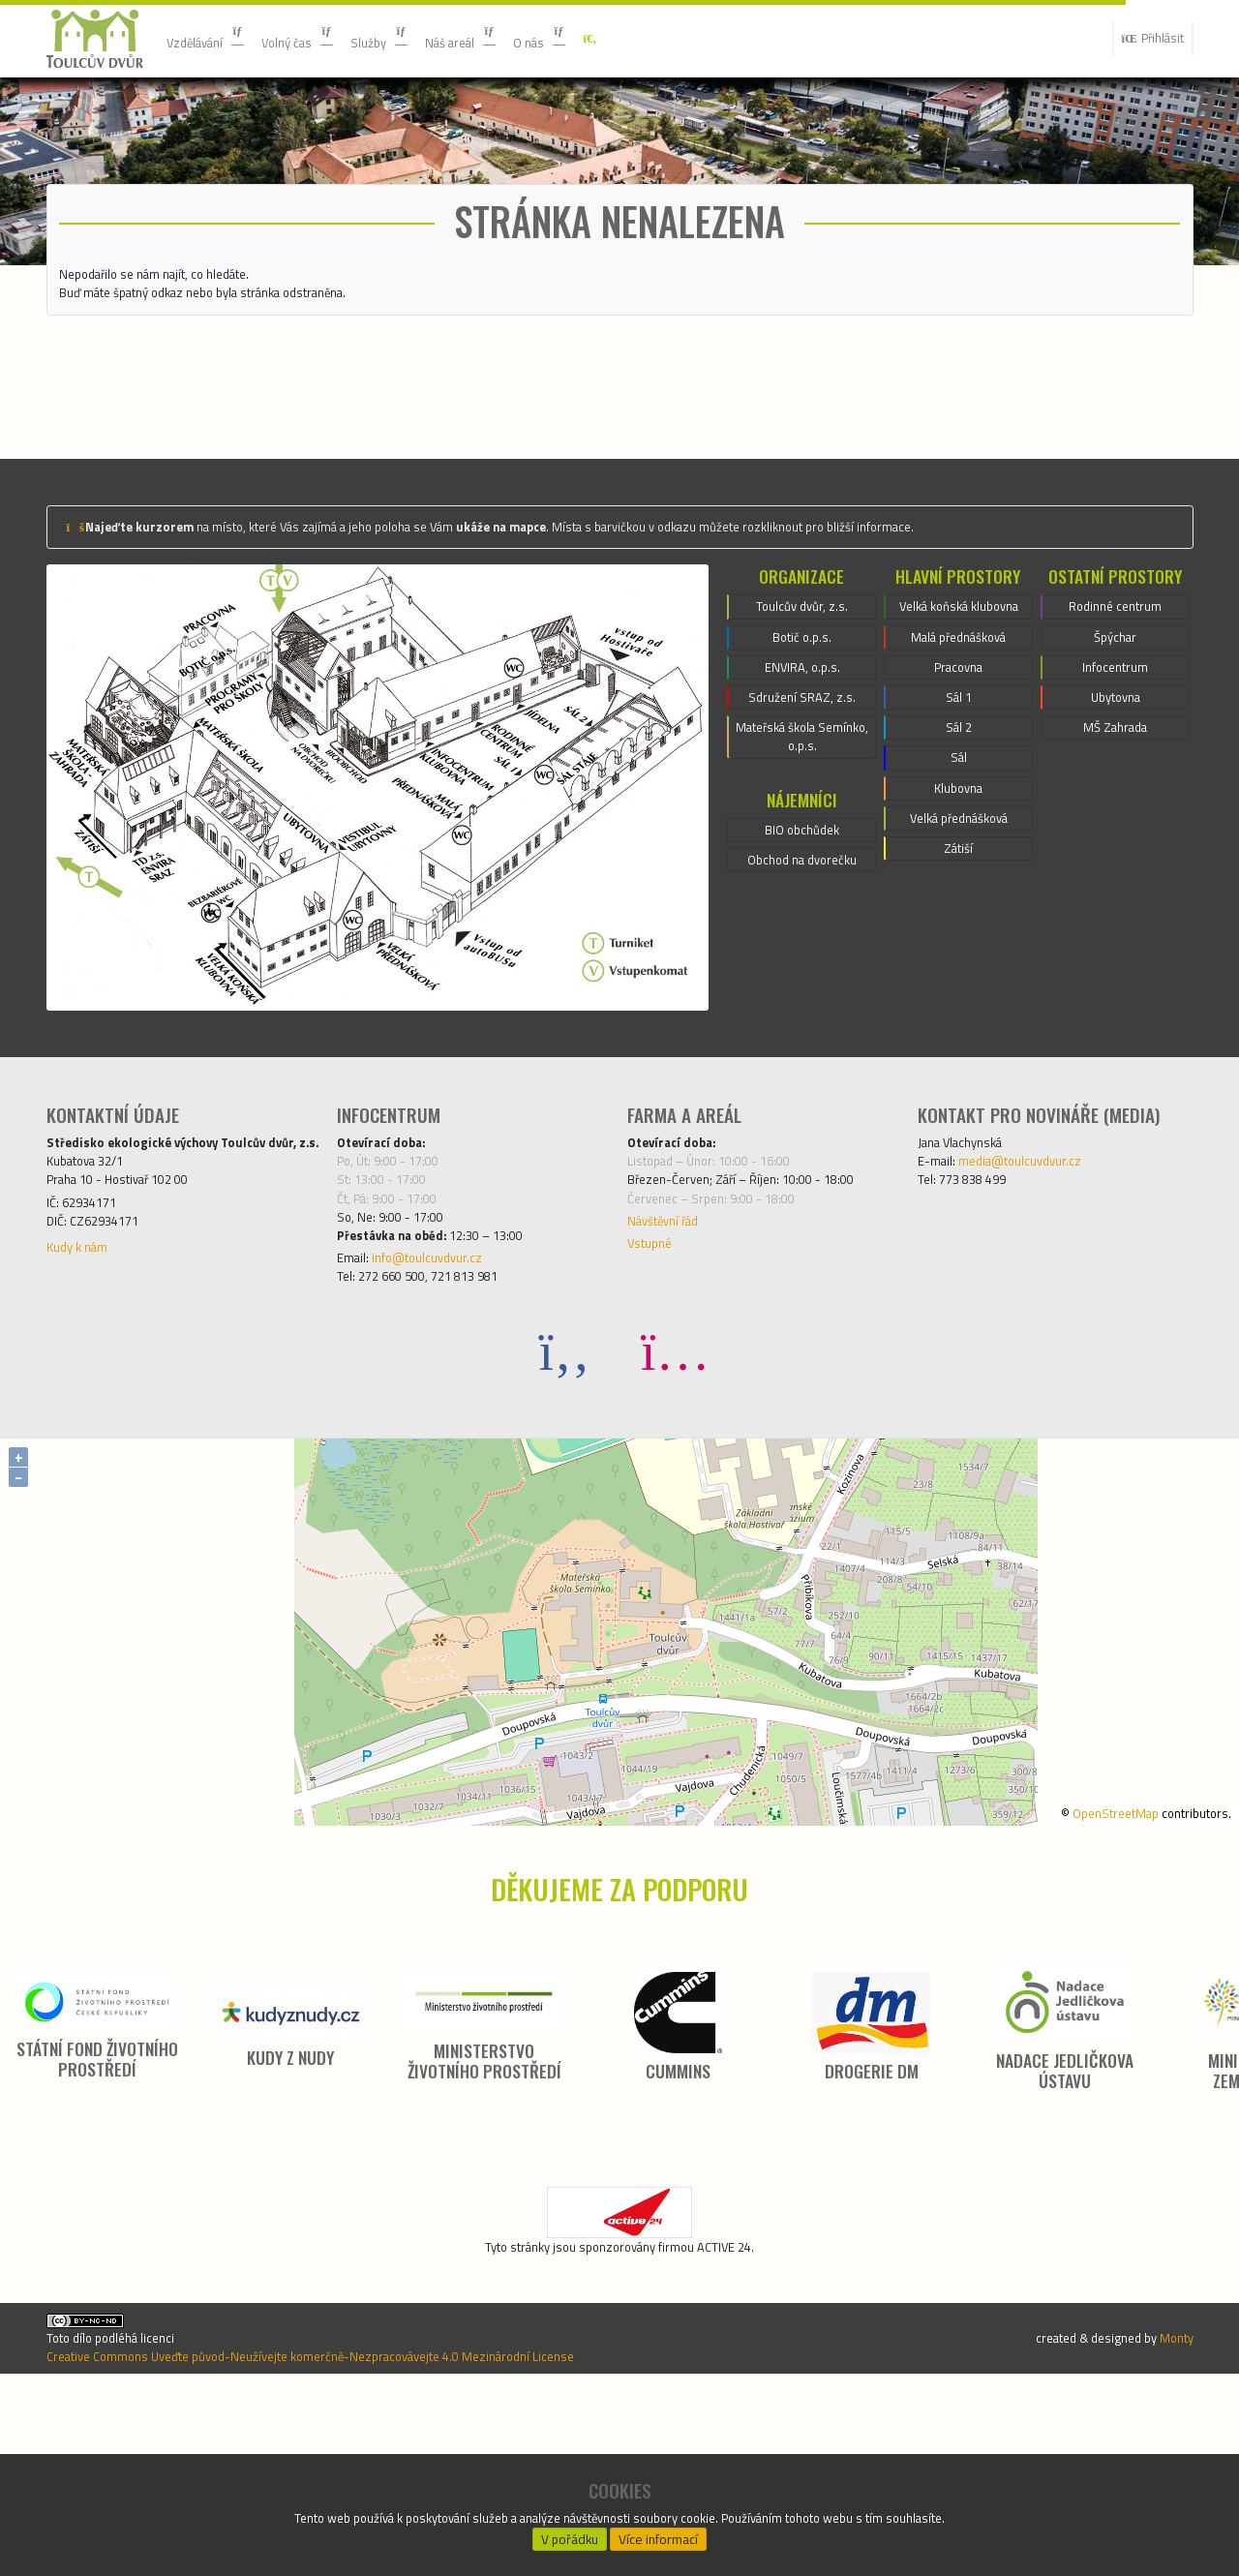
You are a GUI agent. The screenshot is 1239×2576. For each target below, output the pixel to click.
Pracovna (957, 824)
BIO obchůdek (802, 982)
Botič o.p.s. (802, 766)
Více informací (659, 2533)
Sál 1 (959, 859)
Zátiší (959, 1034)
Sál (958, 929)
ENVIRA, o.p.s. (802, 801)
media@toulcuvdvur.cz (1039, 1291)
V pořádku (569, 2533)
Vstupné (654, 1392)
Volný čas (322, 38)
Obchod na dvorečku (802, 1017)
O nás (600, 38)
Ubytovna (1115, 836)
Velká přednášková (958, 999)
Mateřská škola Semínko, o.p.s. (802, 883)
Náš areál (509, 38)
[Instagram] (675, 1510)
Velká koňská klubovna (958, 743)
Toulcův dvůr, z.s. (802, 731)
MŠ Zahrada (1115, 871)
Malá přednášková (958, 790)
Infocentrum (1115, 801)
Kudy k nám (84, 1419)
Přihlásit (1145, 38)
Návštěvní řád (672, 1365)
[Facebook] (564, 1510)
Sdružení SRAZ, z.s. (802, 836)
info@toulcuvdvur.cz (445, 1411)
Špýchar (1114, 766)
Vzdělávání (214, 38)
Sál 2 (959, 894)
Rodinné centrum (1115, 731)
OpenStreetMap (1089, 1972)
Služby (415, 38)
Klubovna (958, 964)
